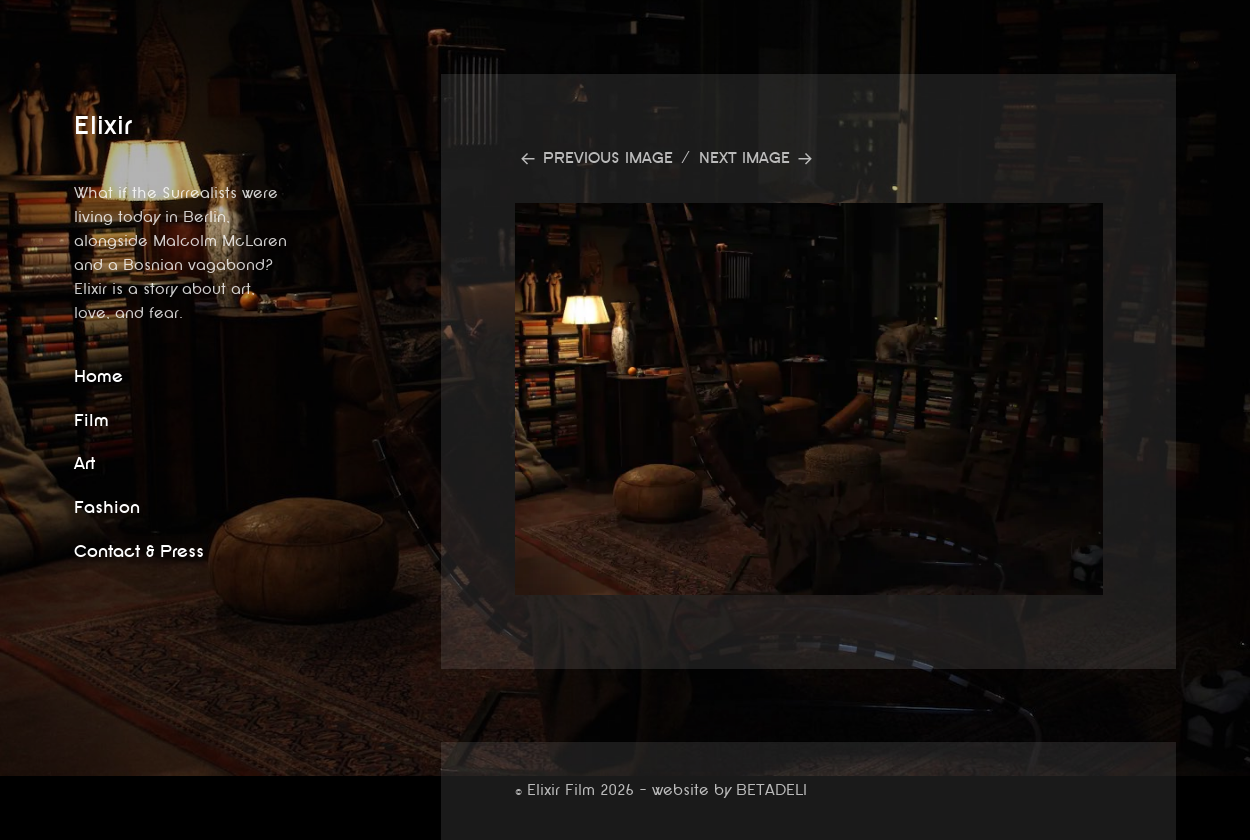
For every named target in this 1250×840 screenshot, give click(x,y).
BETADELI (771, 790)
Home (98, 376)
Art (84, 463)
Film (91, 420)
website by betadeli (15, 825)
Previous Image (608, 158)
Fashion (107, 507)
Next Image (744, 158)
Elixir (103, 125)
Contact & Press (139, 551)
